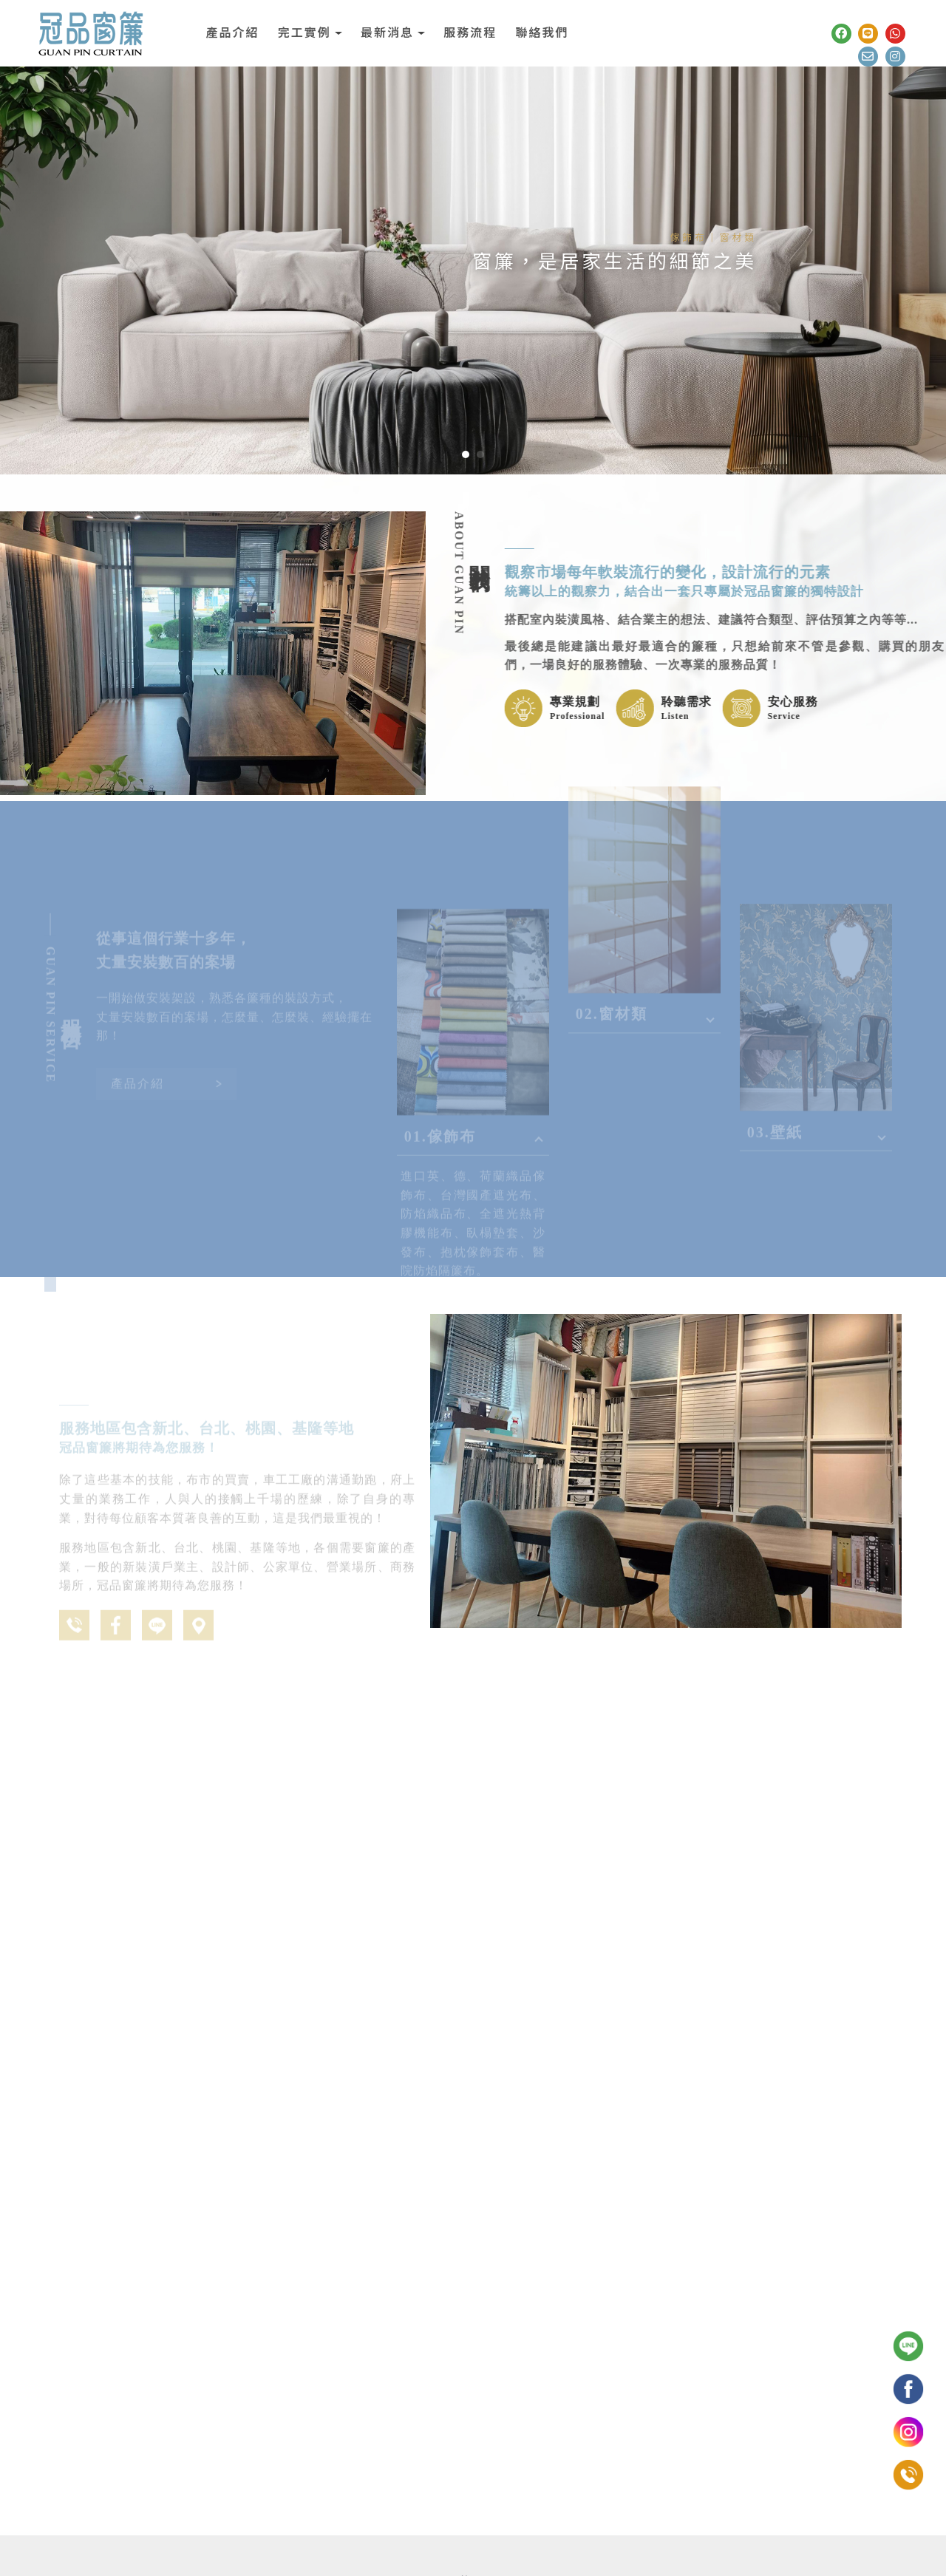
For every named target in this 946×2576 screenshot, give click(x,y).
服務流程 (470, 32)
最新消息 (387, 32)
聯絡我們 (542, 32)
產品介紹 (232, 32)
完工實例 (304, 32)
